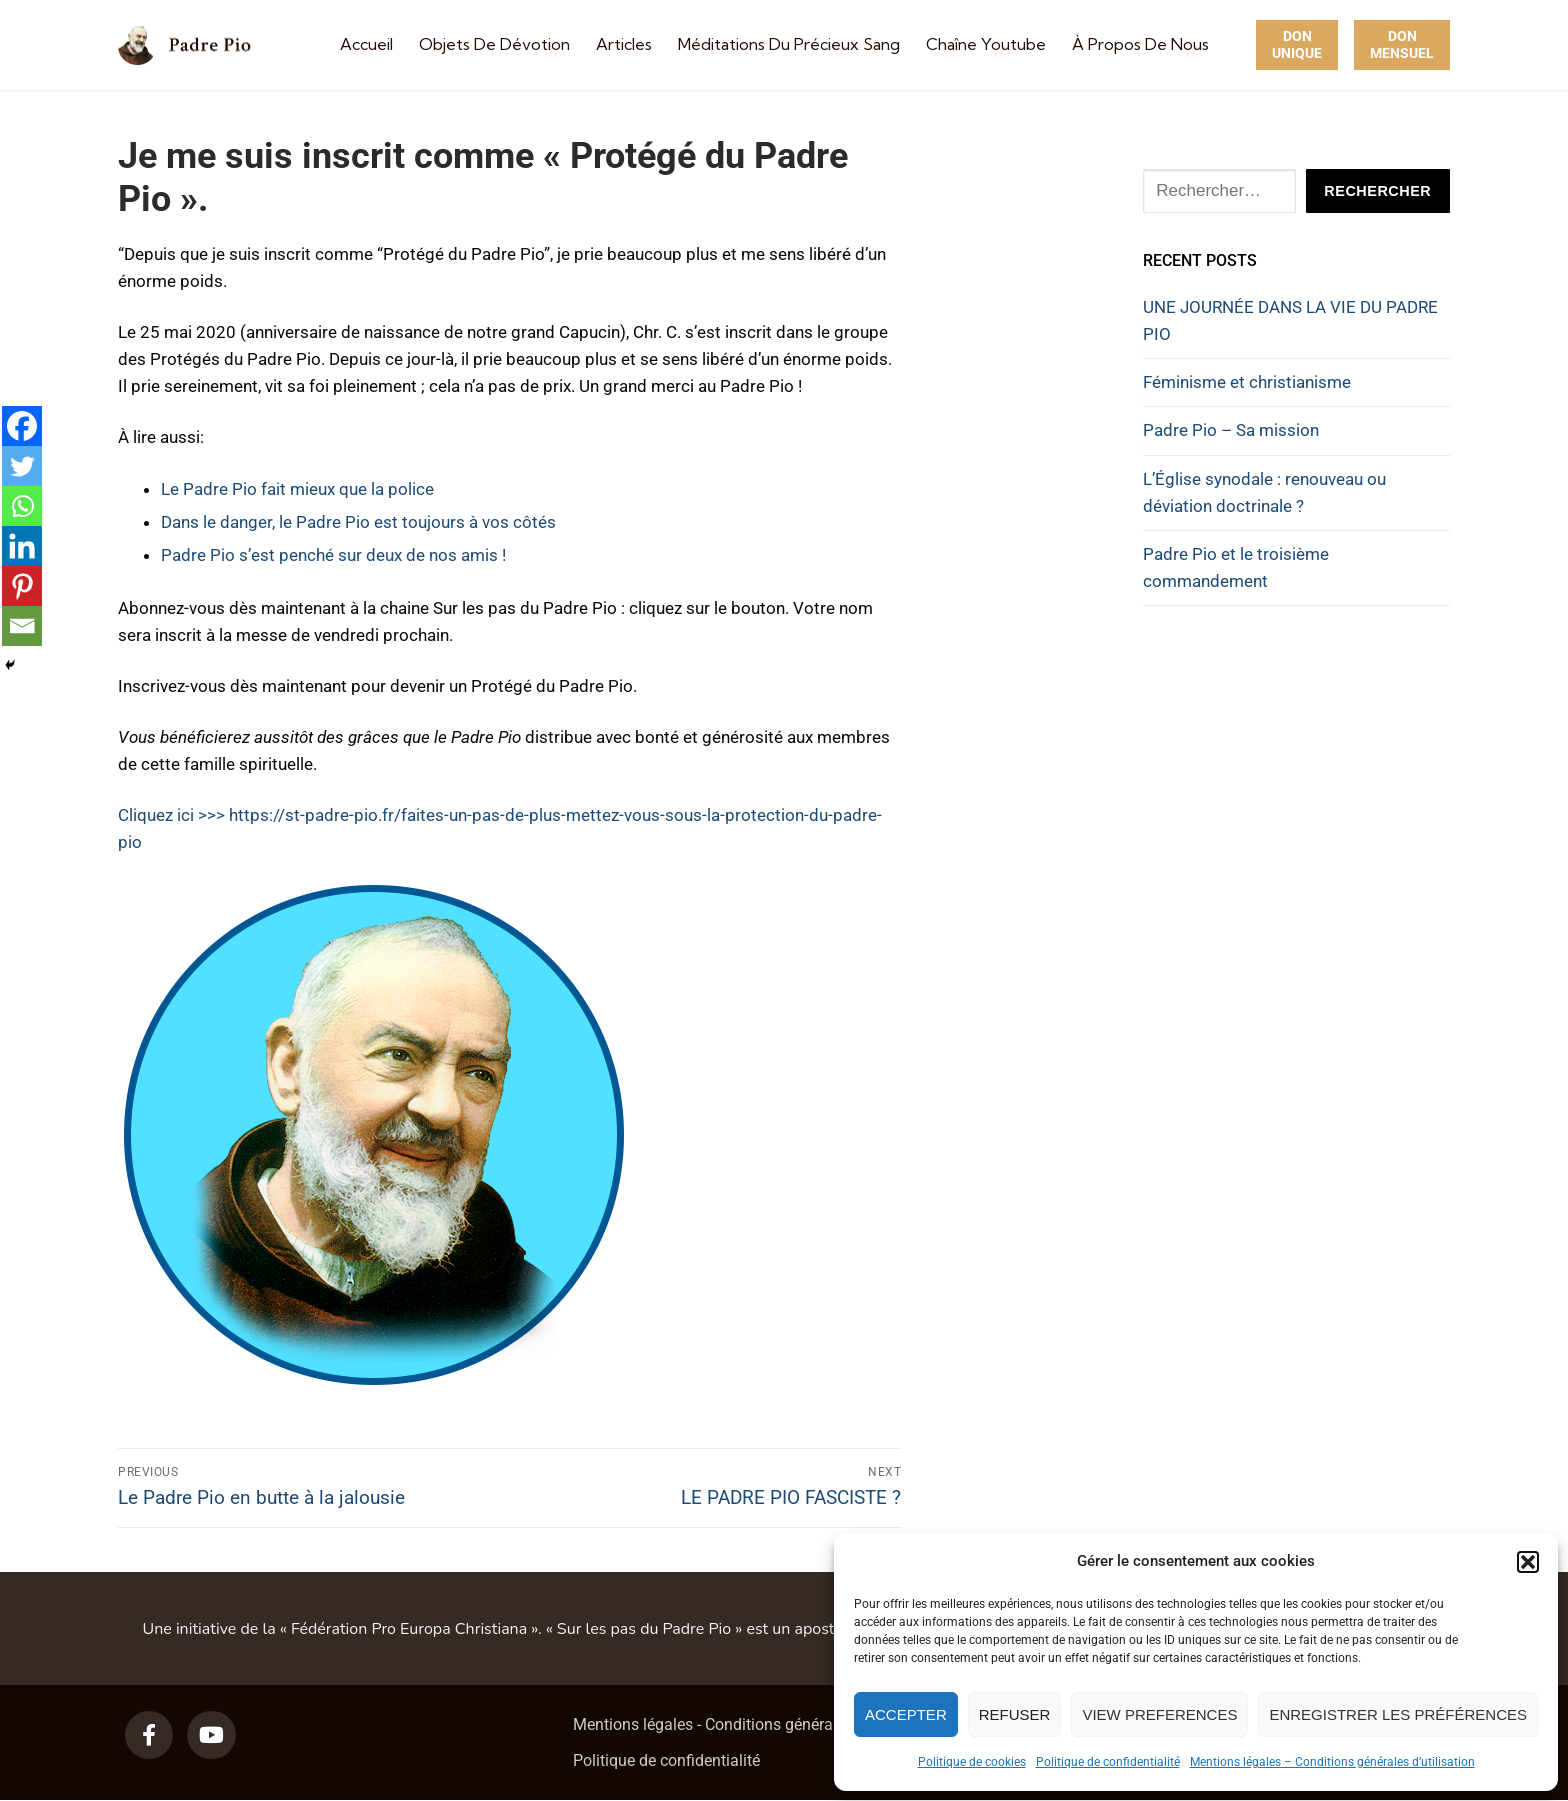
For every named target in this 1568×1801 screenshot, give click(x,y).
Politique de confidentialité (1108, 1762)
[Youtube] (211, 1735)
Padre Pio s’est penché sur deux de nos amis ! (333, 555)
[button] (1528, 1562)
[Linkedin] (22, 546)
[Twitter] (22, 466)
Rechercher (1377, 191)
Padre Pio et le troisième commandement (1236, 567)
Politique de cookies (972, 1762)
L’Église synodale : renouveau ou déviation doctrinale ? (1264, 492)
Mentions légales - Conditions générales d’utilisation (756, 1724)
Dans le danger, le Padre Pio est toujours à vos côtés (358, 522)
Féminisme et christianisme (1247, 382)
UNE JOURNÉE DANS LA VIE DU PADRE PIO (1290, 320)
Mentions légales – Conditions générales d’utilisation (1332, 1762)
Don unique (1297, 44)
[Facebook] (22, 426)
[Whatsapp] (22, 506)
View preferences (1159, 1714)
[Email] (22, 626)
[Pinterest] (22, 586)
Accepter (906, 1714)
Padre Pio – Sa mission (1231, 430)
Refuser (1015, 1714)
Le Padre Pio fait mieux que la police (297, 489)
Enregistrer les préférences (1398, 1714)
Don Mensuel (1402, 44)
